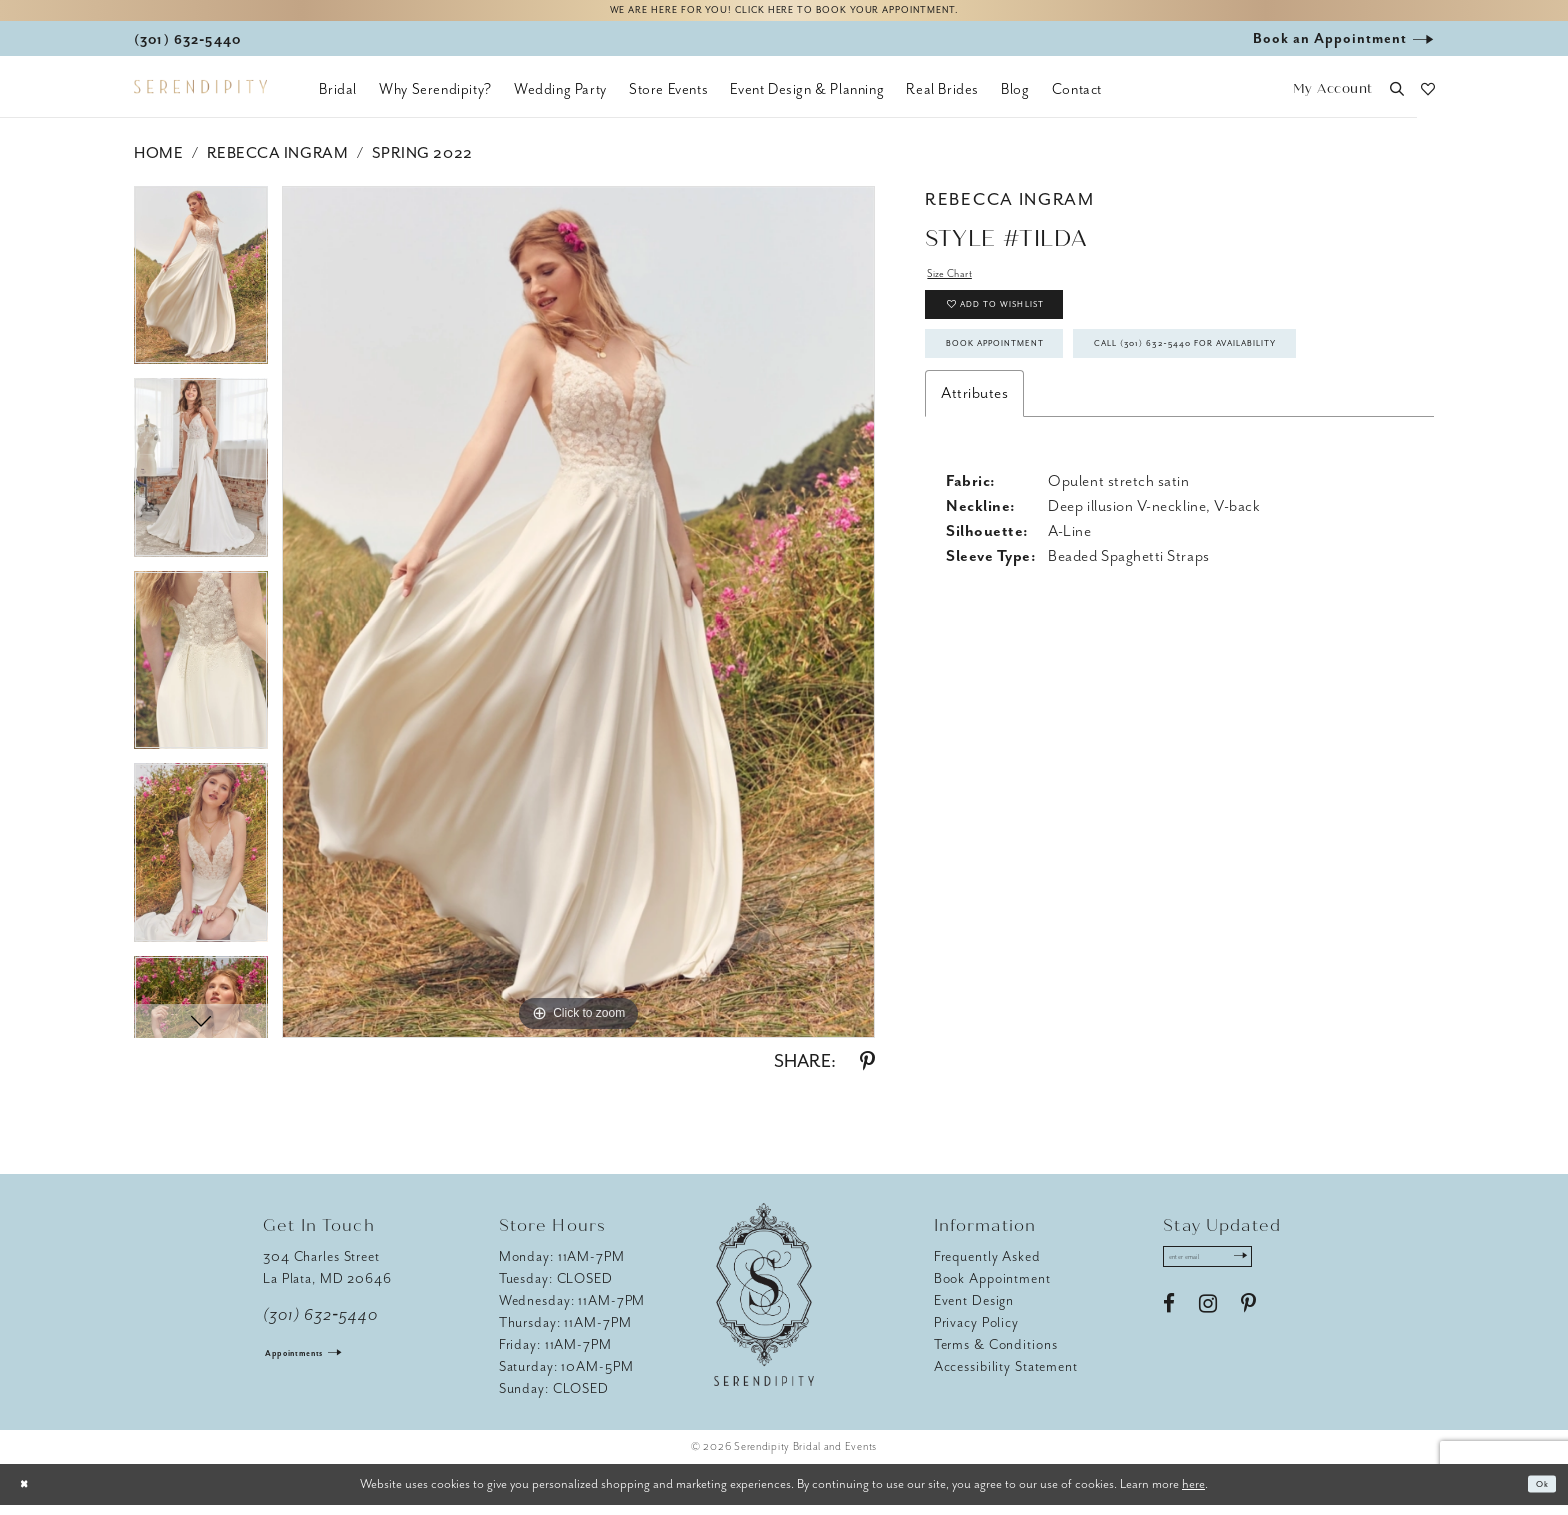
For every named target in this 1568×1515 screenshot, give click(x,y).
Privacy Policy (976, 1332)
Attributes (974, 505)
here (1193, 1493)
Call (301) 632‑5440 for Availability (1094, 449)
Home (158, 163)
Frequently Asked (987, 1266)
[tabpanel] (201, 292)
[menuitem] (338, 100)
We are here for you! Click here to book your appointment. (784, 16)
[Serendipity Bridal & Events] (200, 98)
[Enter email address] (1230, 1272)
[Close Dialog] (30, 1494)
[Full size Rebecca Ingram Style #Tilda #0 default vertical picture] (578, 622)
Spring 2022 (422, 163)
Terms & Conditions (996, 1354)
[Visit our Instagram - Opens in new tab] (1208, 1325)
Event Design (974, 1310)
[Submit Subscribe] (1281, 1272)
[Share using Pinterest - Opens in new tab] (867, 1072)
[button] (1332, 100)
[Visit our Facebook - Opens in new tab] (1169, 1325)
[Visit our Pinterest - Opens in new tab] (1248, 1325)
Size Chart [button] (962, 288)
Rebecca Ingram (277, 163)
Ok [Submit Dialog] (1536, 1494)
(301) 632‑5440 (320, 1325)
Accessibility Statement (1006, 1376)
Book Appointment (1030, 392)
